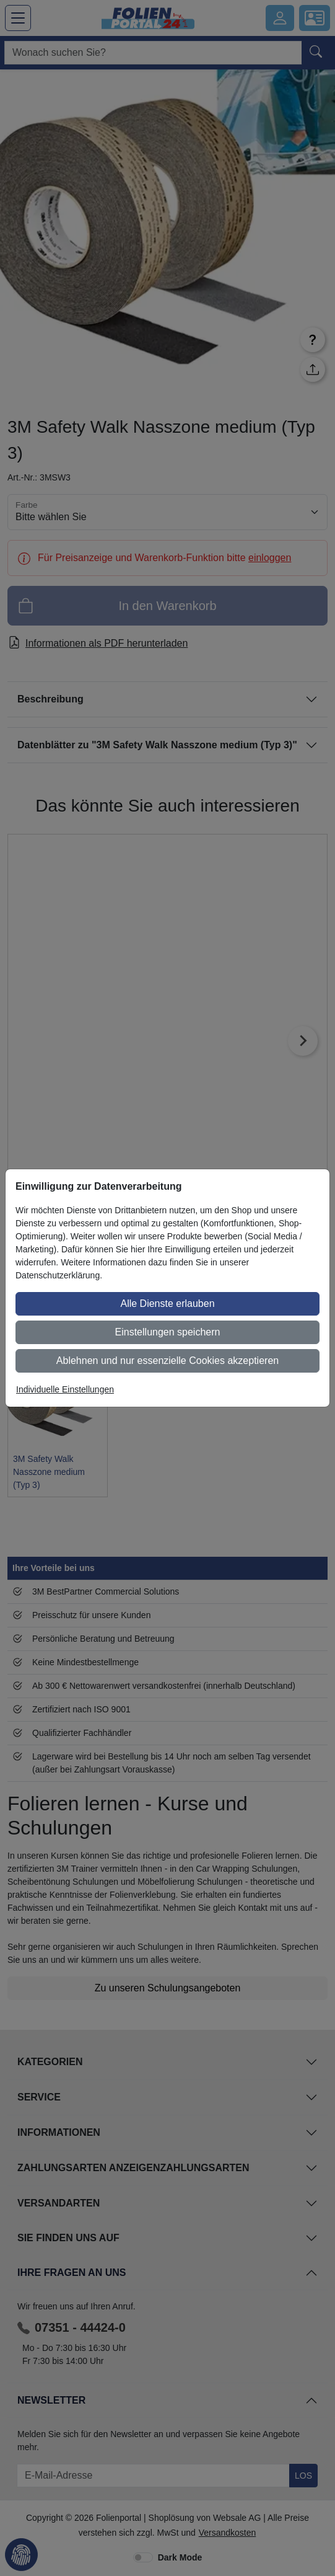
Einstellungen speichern (167, 1332)
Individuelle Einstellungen (65, 1389)
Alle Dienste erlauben (167, 1303)
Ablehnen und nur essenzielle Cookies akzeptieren (167, 1360)
